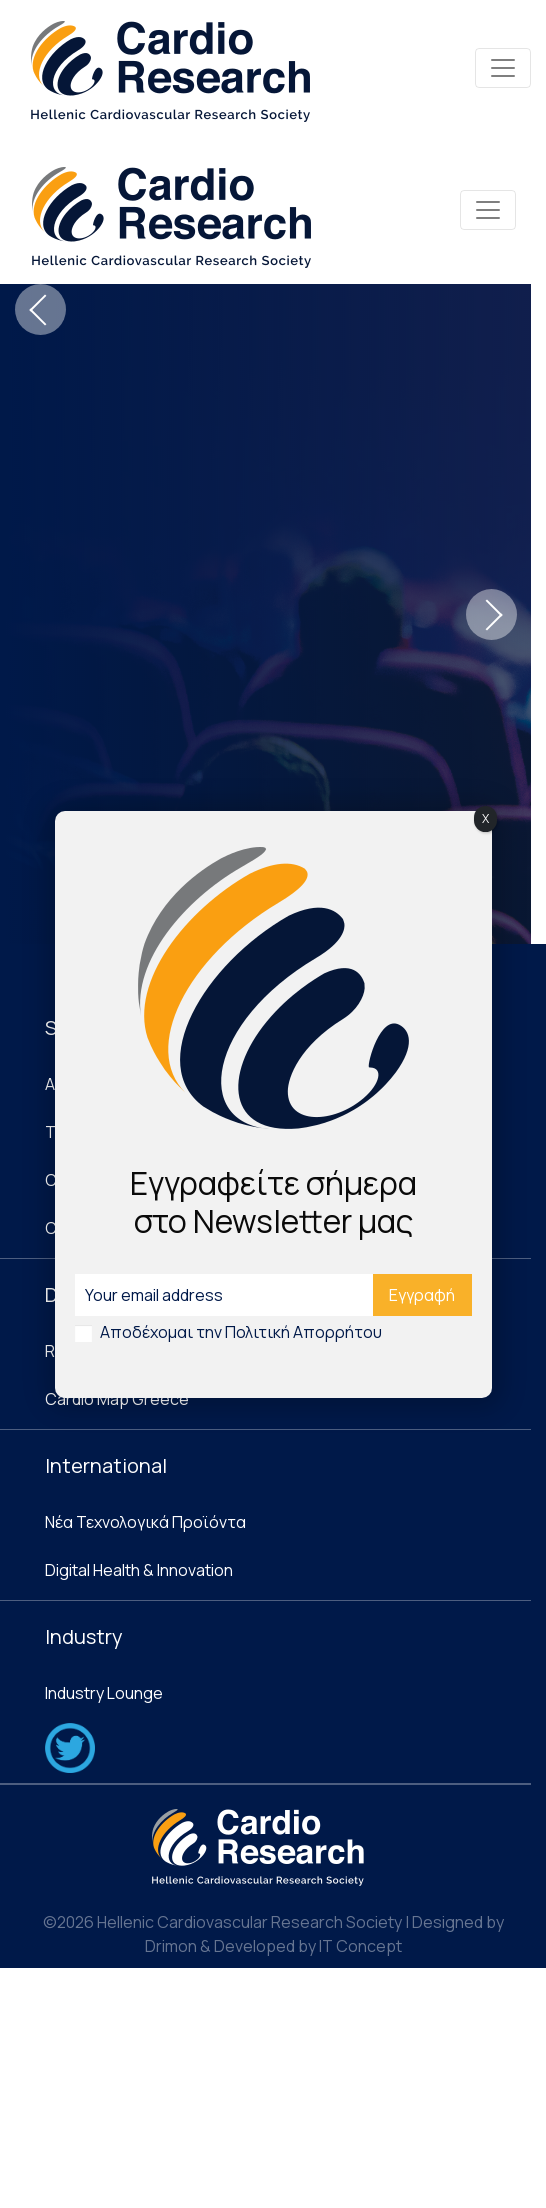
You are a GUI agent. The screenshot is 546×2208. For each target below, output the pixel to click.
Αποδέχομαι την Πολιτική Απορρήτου (241, 1332)
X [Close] (485, 818)
